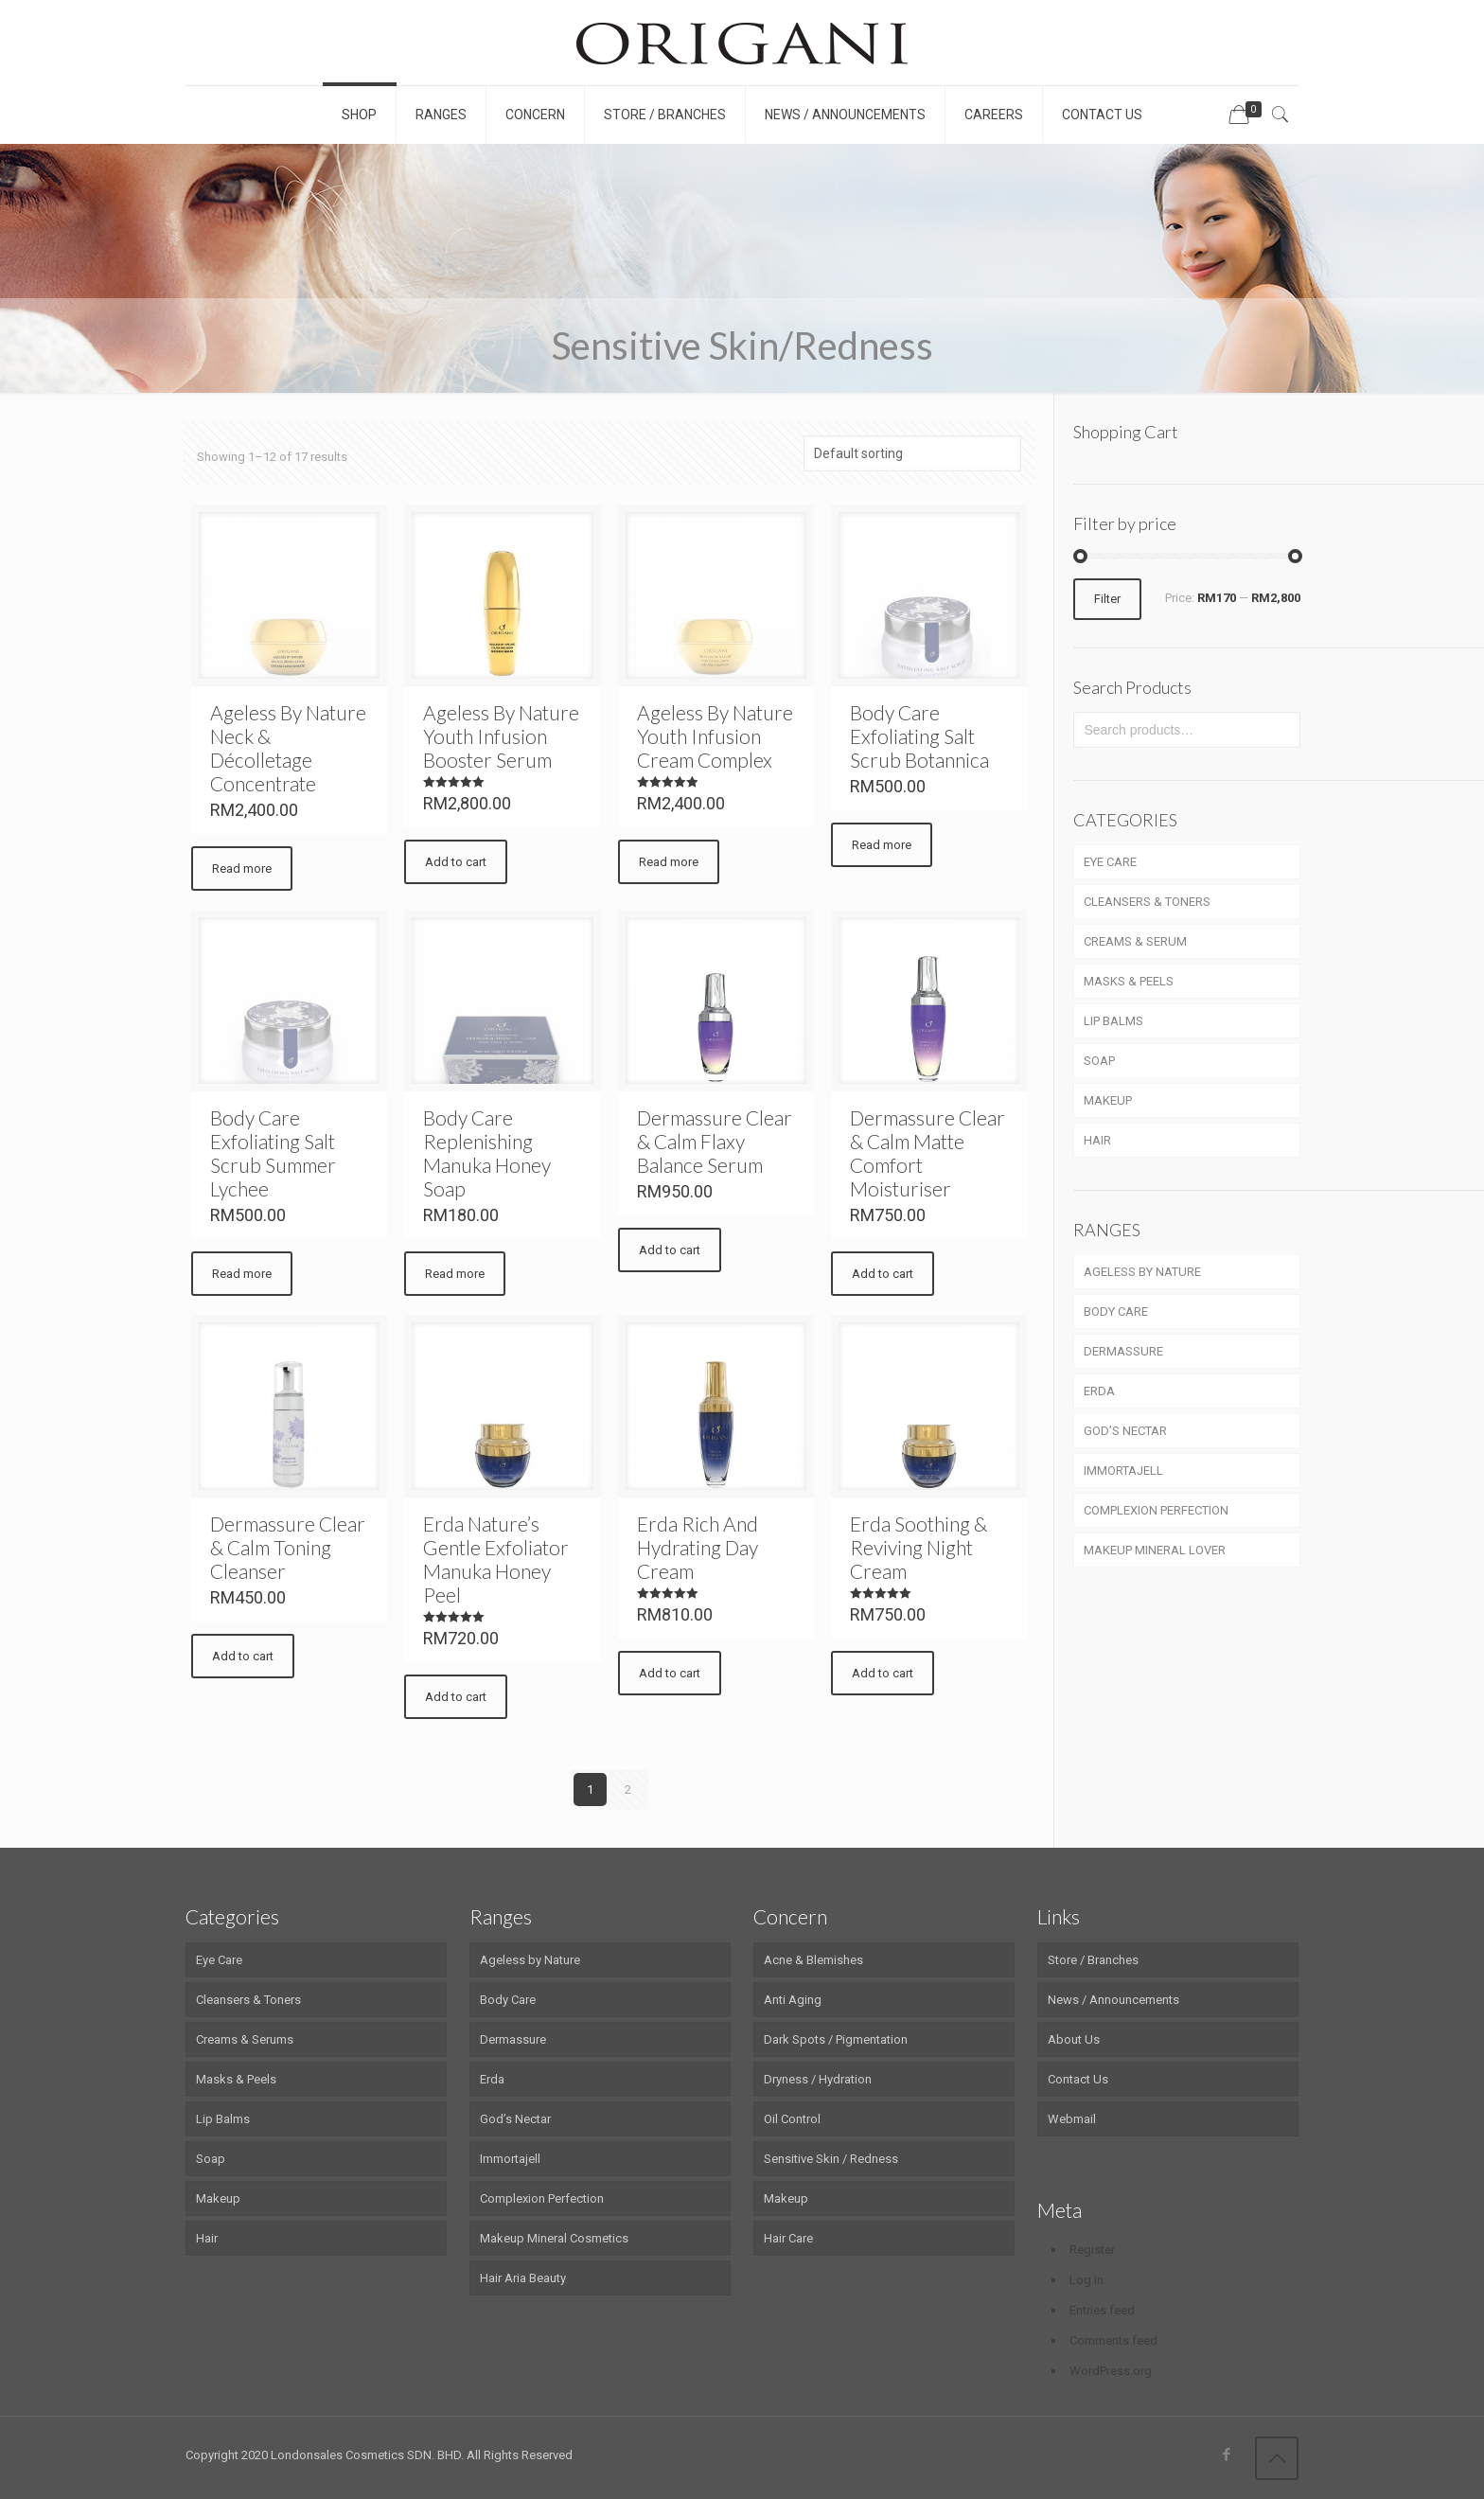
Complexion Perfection (542, 2198)
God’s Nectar (515, 2119)
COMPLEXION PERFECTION (1156, 1510)
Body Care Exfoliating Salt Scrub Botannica (919, 735)
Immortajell (510, 2159)
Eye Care (219, 1960)
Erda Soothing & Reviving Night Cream (918, 1547)
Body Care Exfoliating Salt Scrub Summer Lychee (273, 1153)
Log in (1086, 2280)
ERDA (1099, 1391)
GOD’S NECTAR (1125, 1431)
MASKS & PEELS (1129, 981)
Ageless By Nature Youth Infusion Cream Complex (715, 735)
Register (1092, 2249)
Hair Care (788, 2238)
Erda (492, 2079)
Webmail (1072, 2119)
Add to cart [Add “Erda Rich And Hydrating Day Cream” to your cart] (669, 1673)
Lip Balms (223, 2119)
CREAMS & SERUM (1135, 941)
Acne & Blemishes (813, 1960)
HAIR (1097, 1140)
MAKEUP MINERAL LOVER (1155, 1550)
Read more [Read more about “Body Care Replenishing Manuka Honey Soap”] (455, 1274)
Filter (1107, 599)
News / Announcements (1113, 2000)
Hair (207, 2238)
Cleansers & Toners (248, 2000)
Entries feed (1102, 2310)
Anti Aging (793, 2000)
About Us (1074, 2039)
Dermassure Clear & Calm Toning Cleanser (287, 1547)
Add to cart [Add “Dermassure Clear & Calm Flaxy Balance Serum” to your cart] (669, 1250)
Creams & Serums (244, 2039)
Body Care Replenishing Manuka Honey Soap (487, 1153)
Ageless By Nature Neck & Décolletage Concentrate (288, 747)
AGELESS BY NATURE (1142, 1272)
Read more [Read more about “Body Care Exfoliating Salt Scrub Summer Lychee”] (242, 1274)
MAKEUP (1108, 1100)
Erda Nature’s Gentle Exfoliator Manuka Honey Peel (496, 1559)
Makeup (218, 2198)
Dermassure (513, 2039)
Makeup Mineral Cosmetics (554, 2238)
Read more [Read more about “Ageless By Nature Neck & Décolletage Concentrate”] (242, 868)
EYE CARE (1110, 862)
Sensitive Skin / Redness (831, 2159)
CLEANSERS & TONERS (1147, 902)
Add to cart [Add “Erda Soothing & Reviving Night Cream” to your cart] (882, 1673)
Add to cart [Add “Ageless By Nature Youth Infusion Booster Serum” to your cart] (455, 862)
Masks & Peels (236, 2079)
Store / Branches (1093, 1960)
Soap (210, 2159)
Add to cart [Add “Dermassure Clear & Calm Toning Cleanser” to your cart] (243, 1656)
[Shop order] (912, 453)
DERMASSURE (1123, 1351)
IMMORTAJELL (1123, 1470)
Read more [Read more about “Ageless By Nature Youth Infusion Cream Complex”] (668, 862)
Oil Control (792, 2119)
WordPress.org (1110, 2371)
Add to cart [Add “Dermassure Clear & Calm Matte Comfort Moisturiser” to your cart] (882, 1274)
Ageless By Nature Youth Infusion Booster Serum (501, 735)
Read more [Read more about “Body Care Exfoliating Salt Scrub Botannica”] (881, 845)
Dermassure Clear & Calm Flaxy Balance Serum (714, 1141)
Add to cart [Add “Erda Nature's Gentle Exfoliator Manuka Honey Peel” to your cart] (455, 1697)
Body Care (508, 2000)
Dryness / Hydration (818, 2079)
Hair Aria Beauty (523, 2278)
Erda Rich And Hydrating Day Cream (697, 1547)
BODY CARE (1116, 1311)
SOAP (1099, 1061)
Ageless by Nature (530, 1960)
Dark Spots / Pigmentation (836, 2039)
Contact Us (1078, 2079)
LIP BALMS (1113, 1021)
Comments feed (1113, 2340)
